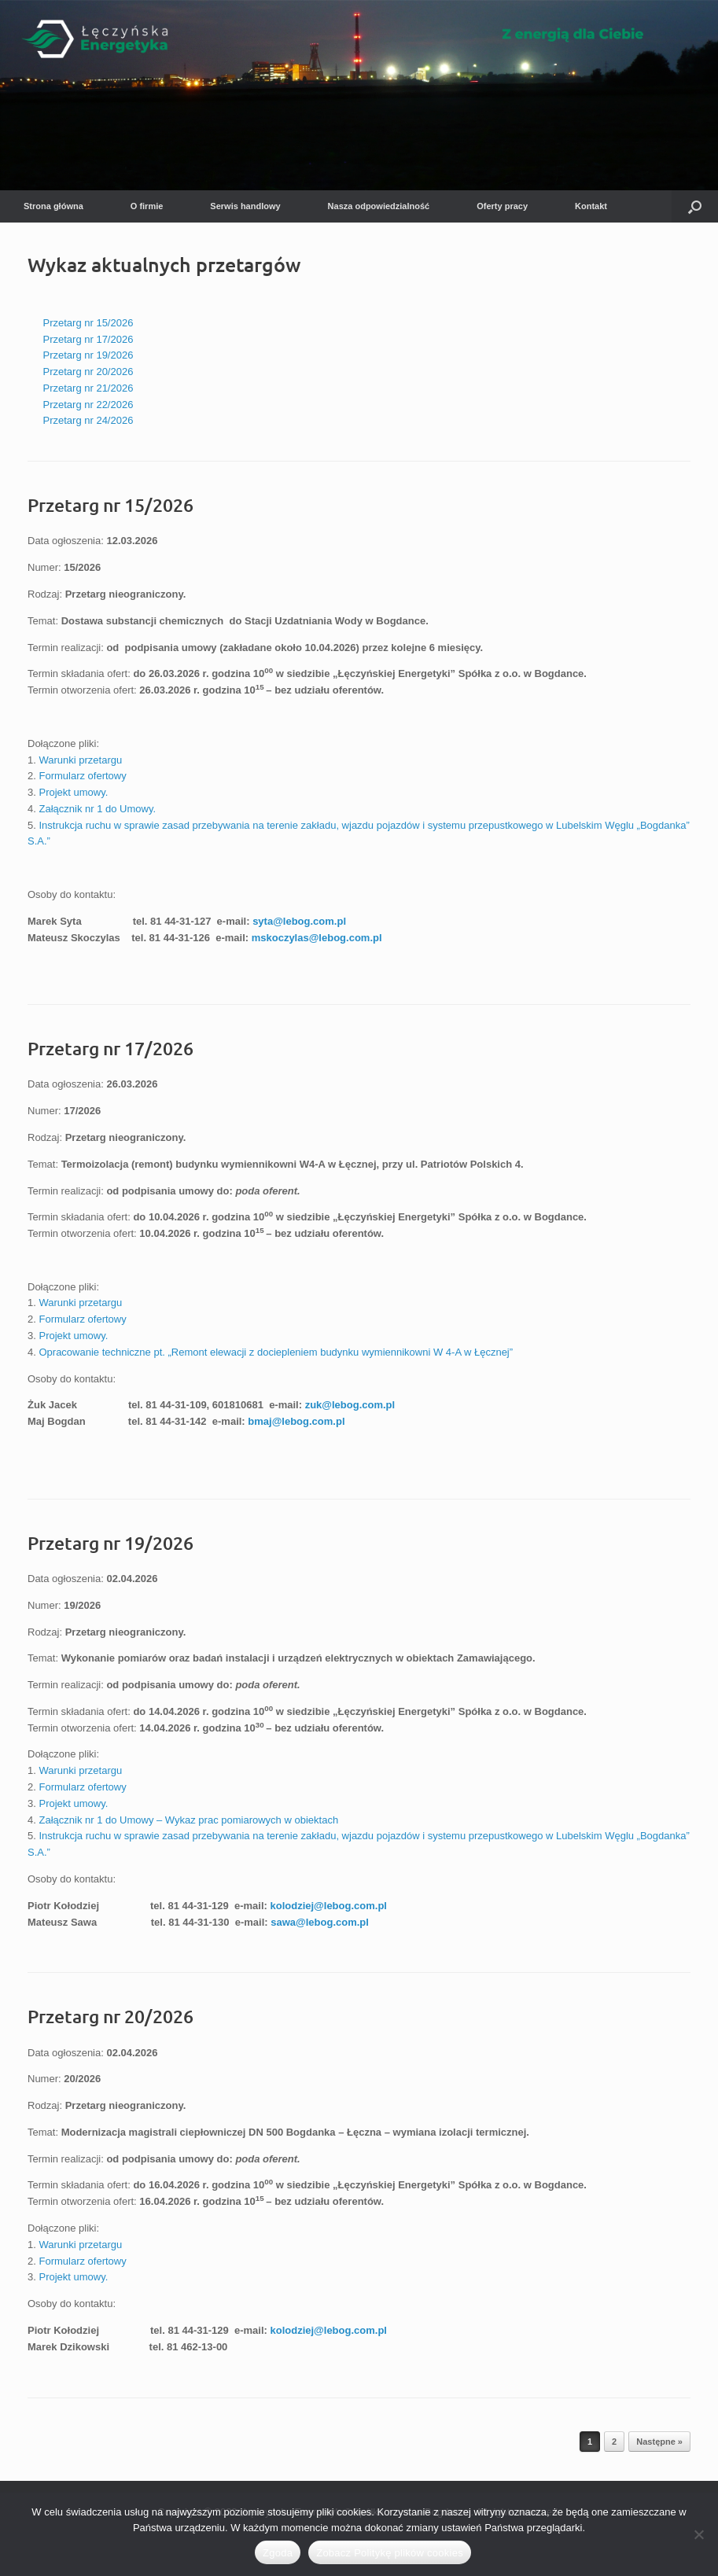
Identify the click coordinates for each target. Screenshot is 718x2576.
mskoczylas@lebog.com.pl (317, 938)
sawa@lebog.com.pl (320, 1922)
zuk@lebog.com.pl (350, 1405)
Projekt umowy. (73, 792)
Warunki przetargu (80, 760)
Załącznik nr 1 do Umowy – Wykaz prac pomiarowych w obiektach (188, 1820)
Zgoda (278, 2553)
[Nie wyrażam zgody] (698, 2534)
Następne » (659, 2441)
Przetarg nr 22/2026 (88, 404)
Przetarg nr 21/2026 (88, 388)
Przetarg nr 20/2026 (88, 371)
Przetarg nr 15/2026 (88, 323)
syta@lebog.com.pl (299, 921)
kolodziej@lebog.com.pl (328, 1906)
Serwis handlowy (245, 206)
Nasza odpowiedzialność (379, 206)
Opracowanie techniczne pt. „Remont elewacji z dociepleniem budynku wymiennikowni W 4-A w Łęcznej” (276, 1352)
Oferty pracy (502, 206)
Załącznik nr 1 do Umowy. (97, 809)
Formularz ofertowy (82, 776)
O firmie (147, 206)
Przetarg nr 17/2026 (88, 339)
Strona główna (53, 206)
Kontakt (591, 206)
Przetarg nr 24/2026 (88, 420)
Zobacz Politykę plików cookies (389, 2553)
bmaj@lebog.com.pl (296, 1421)
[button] (695, 206)
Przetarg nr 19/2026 (88, 355)
